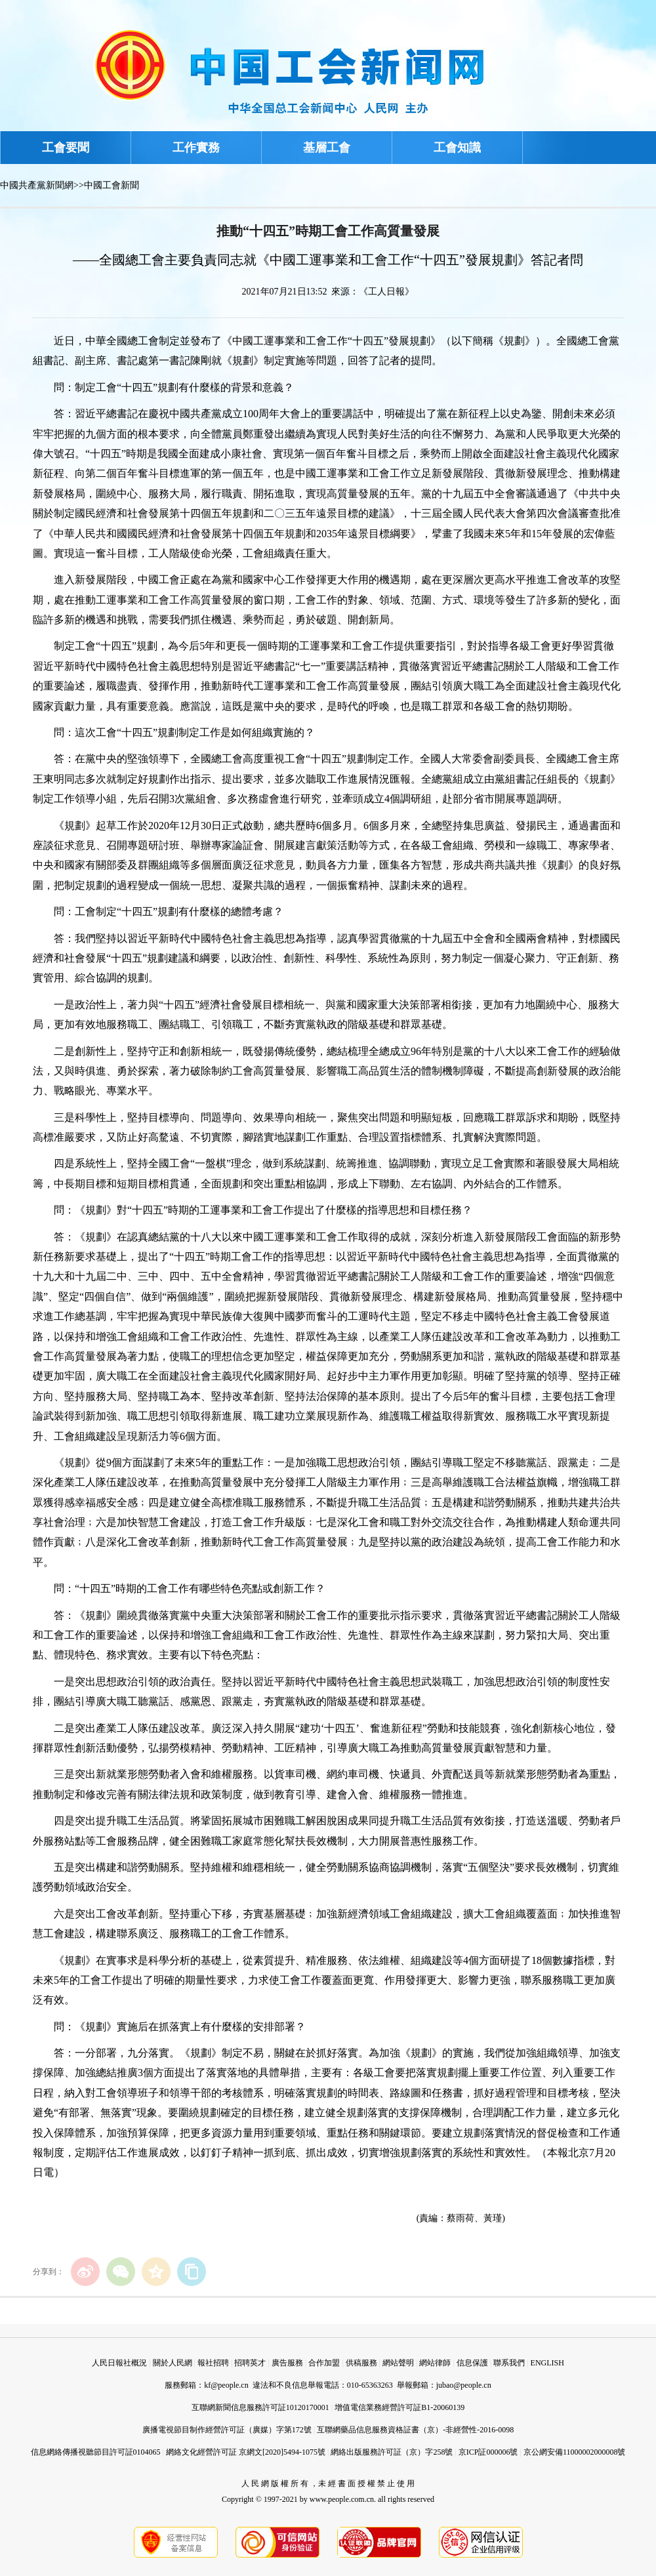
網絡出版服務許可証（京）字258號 (392, 2452)
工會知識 (457, 147)
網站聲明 (398, 2362)
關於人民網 (172, 2362)
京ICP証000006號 (488, 2452)
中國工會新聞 (111, 185)
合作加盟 (324, 2362)
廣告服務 (287, 2362)
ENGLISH (547, 2362)
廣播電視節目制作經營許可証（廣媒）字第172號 (227, 2429)
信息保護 (472, 2362)
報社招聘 (213, 2362)
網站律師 (435, 2362)
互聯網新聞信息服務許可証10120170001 (260, 2407)
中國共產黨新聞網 (36, 185)
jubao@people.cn (463, 2385)
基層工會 (326, 147)
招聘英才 (250, 2362)
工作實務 (196, 147)
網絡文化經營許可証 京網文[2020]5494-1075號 (245, 2452)
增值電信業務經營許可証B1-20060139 (399, 2407)
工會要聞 (65, 147)
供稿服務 (361, 2362)
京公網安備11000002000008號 (574, 2452)
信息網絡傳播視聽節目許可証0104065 (96, 2452)
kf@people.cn (226, 2385)
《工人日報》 (386, 291)
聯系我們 (509, 2362)
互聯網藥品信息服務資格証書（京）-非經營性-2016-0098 (415, 2429)
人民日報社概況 (119, 2362)
